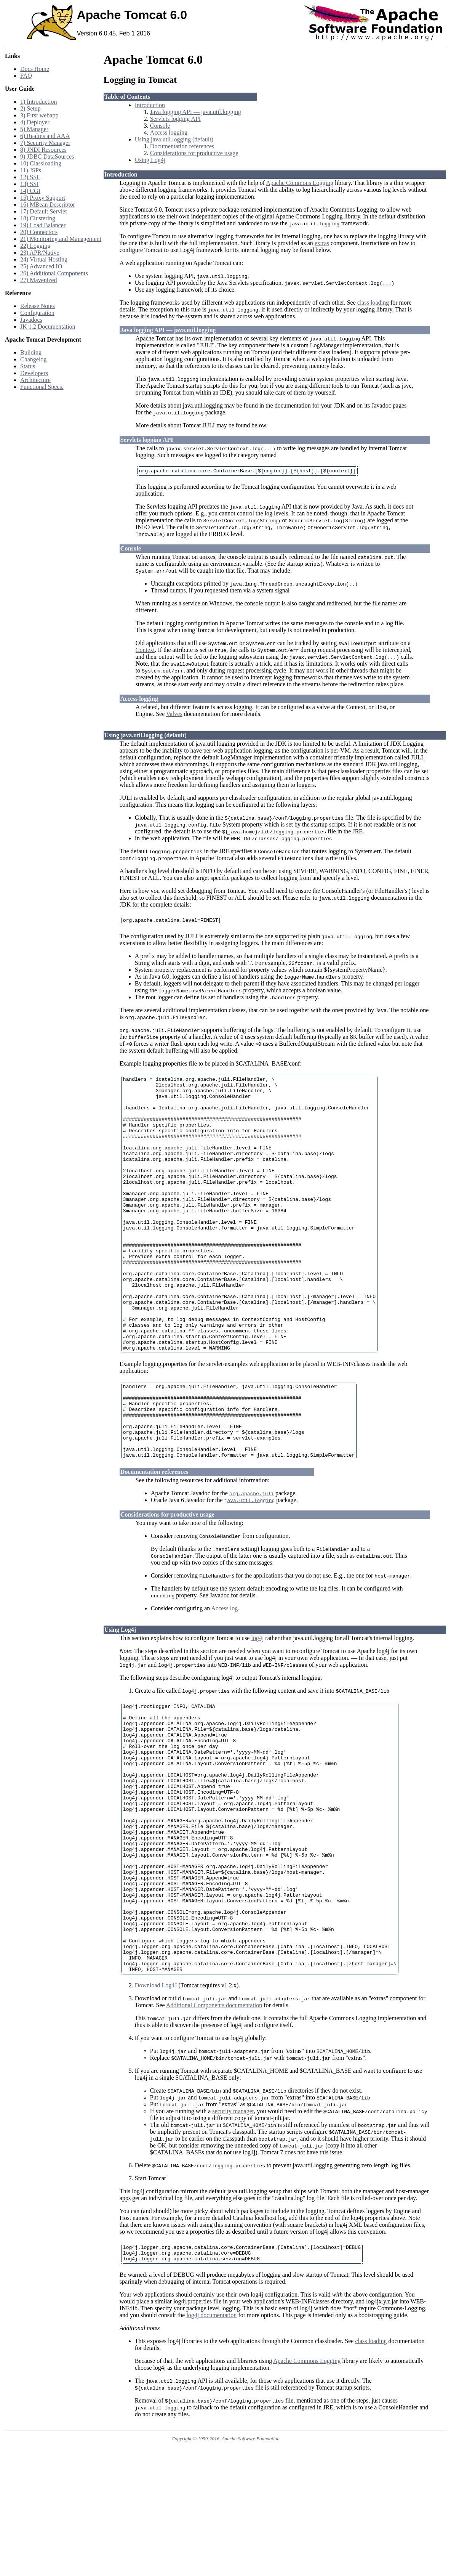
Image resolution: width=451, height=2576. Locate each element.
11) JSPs (30, 170)
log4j (257, 1710)
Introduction (150, 105)
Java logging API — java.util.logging (195, 112)
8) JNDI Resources (43, 149)
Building (31, 352)
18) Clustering (37, 218)
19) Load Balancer (43, 225)
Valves (174, 715)
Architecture (35, 380)
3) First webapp (39, 115)
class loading (373, 302)
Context (145, 651)
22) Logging (35, 245)
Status (27, 366)
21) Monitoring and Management (60, 239)
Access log (224, 1680)
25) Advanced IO (41, 266)
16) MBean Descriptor (47, 204)
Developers (34, 373)
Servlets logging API (175, 119)
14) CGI (30, 191)
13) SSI (29, 184)
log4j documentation (211, 2444)
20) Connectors (39, 232)
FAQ (26, 75)
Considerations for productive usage (194, 153)
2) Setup (30, 108)
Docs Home (34, 69)
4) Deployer (35, 122)
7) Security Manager (45, 143)
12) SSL (30, 177)
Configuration (37, 313)
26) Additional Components (54, 273)
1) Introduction (38, 101)
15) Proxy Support (42, 197)
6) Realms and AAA (45, 136)
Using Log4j (150, 160)
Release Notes (37, 306)
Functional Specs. (42, 387)
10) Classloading (40, 163)
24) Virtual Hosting (43, 259)
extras (322, 243)
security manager (233, 2237)
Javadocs (31, 319)
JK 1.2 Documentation (47, 326)
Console (160, 125)
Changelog (33, 359)
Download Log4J (156, 2111)
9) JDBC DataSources (47, 156)
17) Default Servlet (43, 211)
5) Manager (34, 129)
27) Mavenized (38, 280)
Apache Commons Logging (299, 183)
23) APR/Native (39, 252)
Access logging (168, 132)
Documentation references (182, 146)
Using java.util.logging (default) (174, 139)
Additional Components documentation (214, 2131)
